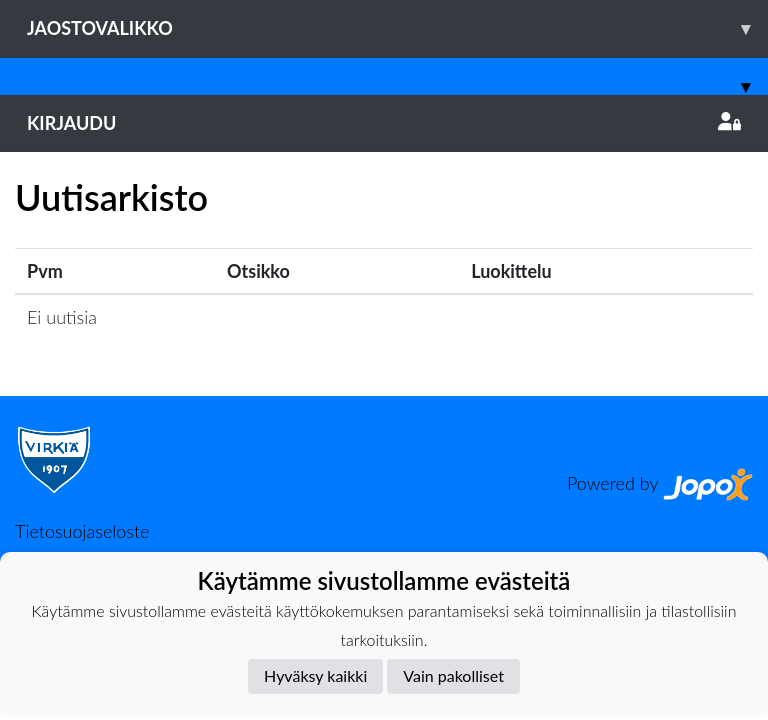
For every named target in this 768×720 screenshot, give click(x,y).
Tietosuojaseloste (82, 531)
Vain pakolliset (453, 675)
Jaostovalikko (397, 28)
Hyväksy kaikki (315, 675)
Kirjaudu (384, 123)
